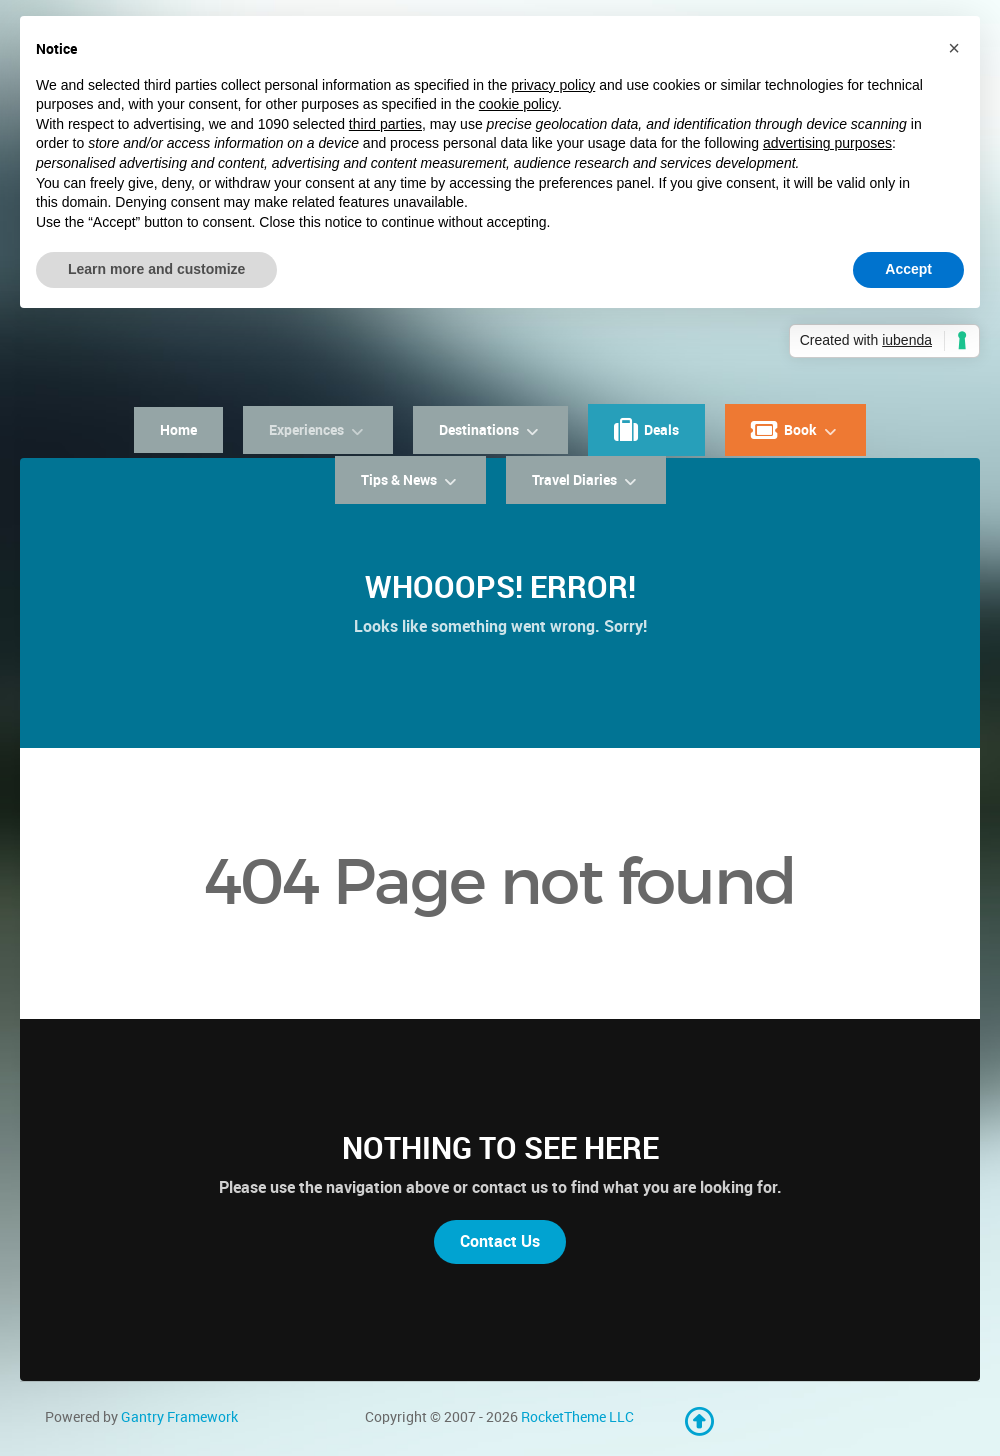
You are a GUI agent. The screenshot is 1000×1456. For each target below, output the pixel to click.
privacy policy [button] (553, 85)
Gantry (179, 1417)
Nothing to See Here (500, 1148)
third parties (385, 124)
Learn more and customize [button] (156, 269)
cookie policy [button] (518, 104)
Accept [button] (908, 269)
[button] (954, 48)
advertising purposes (827, 143)
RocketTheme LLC (577, 1417)
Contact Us (500, 1241)
